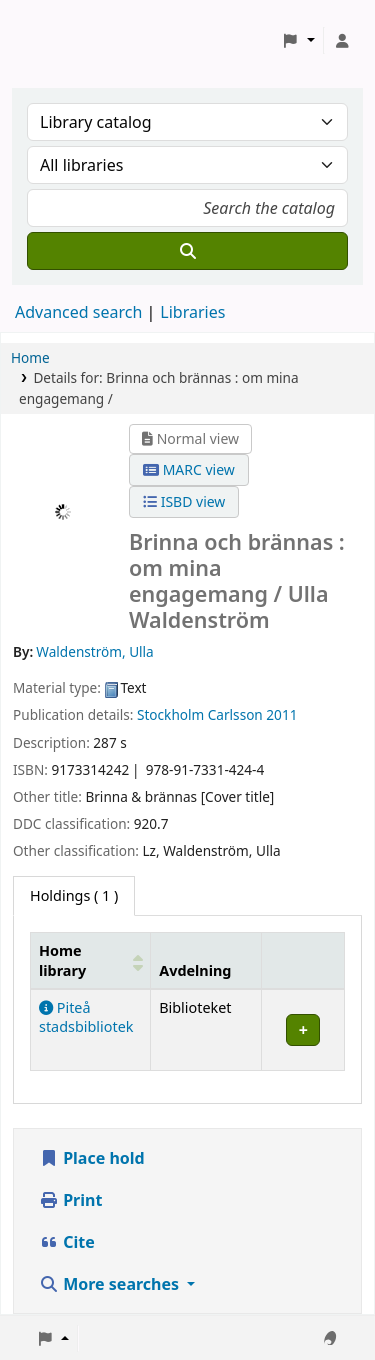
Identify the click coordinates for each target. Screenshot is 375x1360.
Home (30, 357)
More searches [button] (111, 1284)
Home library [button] (62, 960)
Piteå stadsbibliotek (86, 1017)
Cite (67, 1242)
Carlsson (235, 714)
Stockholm (170, 714)
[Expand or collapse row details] (303, 1029)
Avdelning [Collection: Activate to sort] (195, 970)
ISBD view (184, 501)
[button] (298, 41)
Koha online (66, 40)
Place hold (92, 1158)
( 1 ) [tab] (74, 895)
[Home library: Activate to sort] (91, 961)
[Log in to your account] (342, 41)
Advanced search (78, 312)
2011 (281, 714)
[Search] (187, 251)
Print (70, 1200)
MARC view (189, 469)
